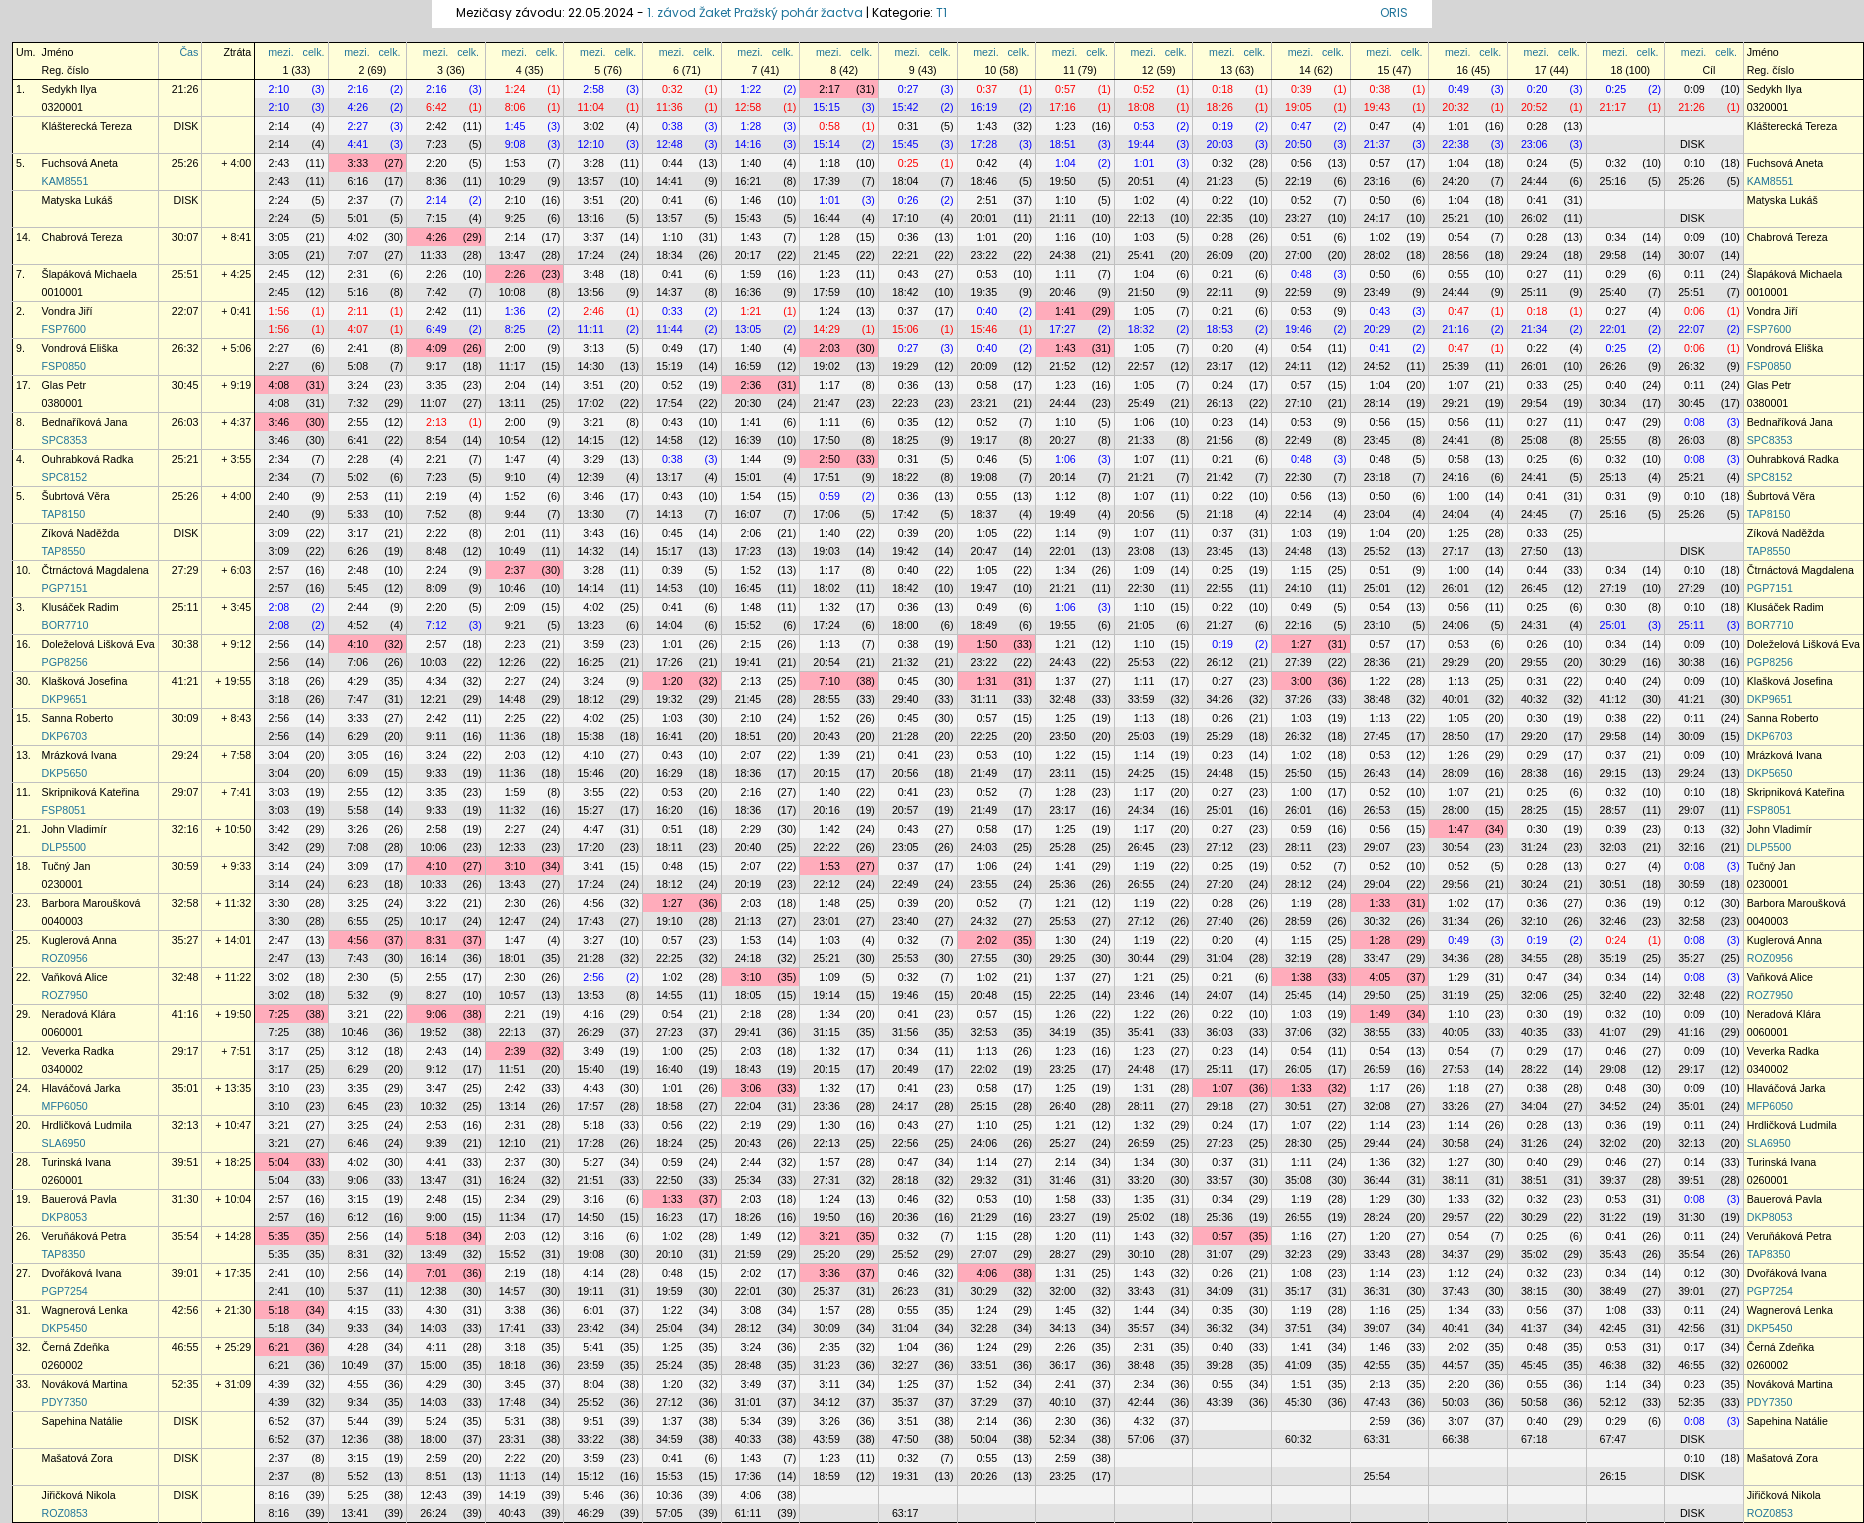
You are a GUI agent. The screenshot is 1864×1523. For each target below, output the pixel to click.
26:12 (1219, 662)
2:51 (986, 200)
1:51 (1301, 1384)
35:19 (1613, 958)
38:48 (1377, 699)
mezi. (280, 52)
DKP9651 (65, 699)
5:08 (357, 366)
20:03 (1219, 144)
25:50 (1298, 773)
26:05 (1298, 1069)
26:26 (1613, 366)
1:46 (751, 200)
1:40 (751, 163)
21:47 (826, 403)
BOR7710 (65, 625)
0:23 (1222, 422)
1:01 (1458, 126)
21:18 (1219, 514)
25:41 (1141, 255)
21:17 (1613, 107)
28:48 (748, 1365)
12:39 (590, 477)
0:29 (1615, 274)
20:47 (984, 551)
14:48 (512, 699)
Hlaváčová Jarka (81, 1088)
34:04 (1534, 1106)
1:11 (1065, 274)
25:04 (669, 1328)
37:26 (1298, 699)
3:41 (593, 866)
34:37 (1455, 1254)
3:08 (751, 1310)
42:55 (1377, 1365)
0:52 (1144, 89)
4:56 (593, 903)
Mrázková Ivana (79, 755)
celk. (314, 52)
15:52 (748, 625)
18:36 (748, 773)
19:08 (984, 477)
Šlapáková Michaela (89, 274)
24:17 (1377, 218)
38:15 (1534, 1291)
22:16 (1298, 625)
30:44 (1141, 958)
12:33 (512, 847)
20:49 (905, 1069)
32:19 (1298, 958)
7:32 (357, 403)
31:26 (1534, 1143)
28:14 (1377, 403)
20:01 (984, 218)
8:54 (436, 440)
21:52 (1062, 366)
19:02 (826, 366)
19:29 (905, 366)
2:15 (751, 644)
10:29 (512, 181)
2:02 (986, 940)
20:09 (984, 366)
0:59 (829, 496)
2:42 (436, 126)
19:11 (590, 1291)
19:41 (748, 662)
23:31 (512, 1439)
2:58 (593, 89)
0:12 (1694, 903)
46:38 (1613, 1365)
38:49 (1613, 1291)
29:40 (905, 699)
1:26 (1458, 755)
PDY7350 (65, 1402)
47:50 (905, 1439)
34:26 (1219, 699)
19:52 (433, 1032)
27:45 (1377, 736)
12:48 (669, 144)
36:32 (1219, 1328)
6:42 (436, 107)
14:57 (512, 1291)
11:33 (433, 255)
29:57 (1455, 1217)
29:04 (1377, 884)
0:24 (1537, 163)
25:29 (1219, 736)
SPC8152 (65, 477)
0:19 (1222, 126)
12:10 (590, 144)
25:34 (748, 1180)
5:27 (593, 1162)
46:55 (185, 1347)
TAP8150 (64, 514)
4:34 (436, 681)
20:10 (669, 1254)
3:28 (593, 163)
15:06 (905, 329)
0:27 (908, 89)
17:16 (1062, 107)
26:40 (1062, 1106)
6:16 (357, 181)
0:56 (1301, 163)
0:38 (1380, 89)
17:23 (748, 551)
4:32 (1144, 1421)
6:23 (357, 884)
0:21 (1222, 274)
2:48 (357, 570)
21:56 (1219, 440)
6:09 (357, 773)
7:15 (436, 218)
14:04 (669, 625)
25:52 (1377, 551)
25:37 (826, 1291)
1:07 (1458, 385)
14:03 (433, 1328)
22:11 (1219, 292)
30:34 (1613, 403)
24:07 (1219, 995)
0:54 (1458, 237)
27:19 (1613, 588)
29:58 (1613, 255)
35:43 (1613, 1254)
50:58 (1534, 1402)
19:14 (826, 995)
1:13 (829, 644)
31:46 (1062, 1180)
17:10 (905, 218)
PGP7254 (65, 1291)
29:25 (1062, 958)
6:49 (436, 329)
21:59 (748, 1254)
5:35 (279, 1236)
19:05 (1298, 107)
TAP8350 (64, 1254)
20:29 (1377, 329)
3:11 (829, 1384)
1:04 (1065, 163)
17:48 (512, 1402)
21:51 (590, 1180)
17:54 (669, 403)
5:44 (357, 1421)
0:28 (1537, 126)
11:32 (512, 810)
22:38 (1455, 144)
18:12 (590, 699)
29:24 (1534, 255)
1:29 (1458, 977)
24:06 (1455, 625)
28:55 (826, 699)
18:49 (984, 625)
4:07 (357, 329)
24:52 (1377, 366)
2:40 (279, 496)
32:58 (185, 903)
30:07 (185, 237)
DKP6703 (65, 736)
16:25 (590, 662)
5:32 (357, 995)
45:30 (1298, 1402)
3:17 (357, 533)
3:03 (279, 792)
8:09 (436, 588)
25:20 (826, 1254)
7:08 (357, 847)
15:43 (748, 218)
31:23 (826, 1365)
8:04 (593, 1384)
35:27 (185, 940)
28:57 (1613, 810)
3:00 (1301, 681)
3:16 (593, 1199)
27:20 (1219, 884)
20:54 (826, 662)
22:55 (1219, 588)
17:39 (826, 181)
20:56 (1141, 514)
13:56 (590, 292)
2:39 (515, 1051)
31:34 (1455, 921)
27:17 (1455, 551)
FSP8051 (64, 810)
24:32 (984, 921)
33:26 (1455, 1106)
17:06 (826, 514)
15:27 (590, 810)
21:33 (1141, 440)
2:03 (829, 348)
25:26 (185, 163)
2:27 (357, 126)
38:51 (1534, 1180)
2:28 (357, 459)
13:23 (590, 625)
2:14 (279, 126)
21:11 (1062, 218)
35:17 (1298, 1291)
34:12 (826, 1402)
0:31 (908, 126)
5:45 (357, 588)
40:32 (1534, 699)
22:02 (984, 1069)
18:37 (984, 514)
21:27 (1219, 625)
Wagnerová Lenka (85, 1310)
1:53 (515, 163)
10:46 (512, 588)
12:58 (748, 107)
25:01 (1377, 588)
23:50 (1062, 736)
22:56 (905, 1143)
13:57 (590, 181)
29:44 (1377, 1143)
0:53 (1144, 126)
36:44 (1377, 1180)
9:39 (436, 1143)
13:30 (590, 514)
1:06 (1144, 422)
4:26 (357, 107)
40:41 (1455, 1328)
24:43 (1062, 662)
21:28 (905, 736)
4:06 (986, 1273)
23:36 (826, 1106)
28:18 (905, 1180)
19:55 (1062, 625)
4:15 (357, 1310)
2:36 (751, 385)
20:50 (1298, 144)
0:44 (672, 163)
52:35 (185, 1384)
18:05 (748, 995)
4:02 (357, 237)
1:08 (1301, 1273)
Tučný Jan (66, 866)
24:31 (1534, 625)
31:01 (748, 1402)
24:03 (984, 847)
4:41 (357, 144)
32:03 (1613, 847)
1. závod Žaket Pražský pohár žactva (755, 12)
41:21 (185, 681)
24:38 (1062, 255)
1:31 (986, 681)
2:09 (515, 607)
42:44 (1141, 1402)
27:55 (984, 958)
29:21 (1455, 403)
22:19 (1298, 181)
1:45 (515, 126)
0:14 (1694, 1162)
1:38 (1301, 977)
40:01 (1455, 699)
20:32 (1455, 107)
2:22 (436, 533)
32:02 (1613, 1143)
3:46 (279, 422)
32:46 (1613, 921)
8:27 (436, 995)
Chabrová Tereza (82, 237)
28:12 (1298, 884)
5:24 (436, 1421)
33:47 (1377, 958)
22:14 (1298, 514)
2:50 (829, 459)
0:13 (1694, 829)
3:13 (593, 348)
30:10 (1141, 1254)
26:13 (1219, 403)
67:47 (1613, 1439)
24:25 (1141, 773)
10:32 (433, 1106)
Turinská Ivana (77, 1162)
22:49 (1298, 440)
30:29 (1613, 662)
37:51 (1298, 1328)
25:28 (1062, 847)
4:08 (279, 385)
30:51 (1613, 884)
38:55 (1377, 1032)
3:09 (279, 533)
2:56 (279, 644)
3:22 (436, 903)
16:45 (748, 588)
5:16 (357, 292)
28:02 (1377, 255)
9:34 (357, 1402)
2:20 (436, 163)
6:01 (593, 1310)
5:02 (357, 477)
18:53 (1219, 329)
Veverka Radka (78, 1051)
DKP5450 (65, 1328)
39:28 (1219, 1365)
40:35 (1534, 1032)
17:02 (590, 403)
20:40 (748, 847)
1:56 (279, 311)
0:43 (908, 274)
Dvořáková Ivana (82, 1273)
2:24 (279, 200)
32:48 (1062, 699)
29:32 (984, 1180)
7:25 (279, 1014)
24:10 (1298, 588)
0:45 (672, 533)
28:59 (1298, 921)
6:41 (357, 440)
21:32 (905, 662)
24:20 (1455, 181)
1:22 (751, 89)
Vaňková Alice (75, 977)
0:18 (1222, 89)
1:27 (1301, 644)
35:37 (905, 1402)
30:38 (185, 644)
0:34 (1615, 237)
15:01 (748, 477)
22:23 (905, 403)
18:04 (905, 181)
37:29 (984, 1402)
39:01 (185, 1273)
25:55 (1613, 440)
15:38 (590, 736)
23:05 (905, 847)
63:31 (1377, 1439)
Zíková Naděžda (81, 533)
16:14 (433, 958)
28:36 (1377, 662)
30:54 (1455, 847)
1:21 (751, 311)
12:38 (433, 1291)
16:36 (748, 292)
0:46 (986, 459)
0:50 (1380, 200)
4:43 (593, 1088)
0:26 (908, 200)
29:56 (1455, 884)
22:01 (1613, 329)
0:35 (908, 422)
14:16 (748, 144)
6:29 (357, 736)
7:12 (436, 625)
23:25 (1062, 1069)
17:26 (669, 662)
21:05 (1141, 625)
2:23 (515, 644)
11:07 (433, 403)
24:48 (1298, 551)
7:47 (357, 699)
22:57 (1141, 366)
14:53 (669, 588)
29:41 (748, 1032)
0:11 (1694, 274)
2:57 (279, 570)
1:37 (1065, 681)
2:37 (357, 200)
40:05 (1455, 1032)
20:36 (905, 1217)
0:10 (1694, 163)
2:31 (357, 274)
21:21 (1141, 477)
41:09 (1298, 1365)
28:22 (1534, 1069)
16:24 (512, 1180)
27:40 (1219, 921)
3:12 (357, 1051)
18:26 (1219, 107)
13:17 (669, 477)
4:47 (593, 829)
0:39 (1301, 89)
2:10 (279, 89)
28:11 (1298, 847)
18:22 (905, 477)
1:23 (1065, 126)
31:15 (826, 1032)
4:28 (357, 1347)
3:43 (593, 533)
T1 (941, 12)
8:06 (515, 107)
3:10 (515, 866)
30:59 (185, 866)
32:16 (185, 829)
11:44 (669, 329)
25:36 (1062, 884)
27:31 (826, 1180)
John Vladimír (74, 829)
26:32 (185, 348)
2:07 (751, 755)
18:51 (1062, 144)
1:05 (1144, 311)
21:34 (1534, 329)
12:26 (512, 662)
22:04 (748, 1106)
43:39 (1219, 1402)
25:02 (1141, 1217)
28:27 (1062, 1254)
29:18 (1219, 1106)
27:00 (1298, 255)
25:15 (984, 1106)
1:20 (672, 681)
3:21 (593, 422)
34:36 (1455, 958)
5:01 (357, 218)
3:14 (279, 866)
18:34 (669, 255)
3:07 (1458, 1421)
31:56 (905, 1032)
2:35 (829, 1347)
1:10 (1065, 200)
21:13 (748, 921)
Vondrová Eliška (80, 348)
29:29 (1455, 662)
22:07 (185, 311)
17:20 (590, 847)
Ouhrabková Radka (88, 459)
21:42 (1219, 477)
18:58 (669, 1106)
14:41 (669, 181)
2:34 (279, 459)
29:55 (1534, 662)
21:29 (984, 1217)
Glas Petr (64, 385)
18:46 (984, 181)
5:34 (751, 1421)
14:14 (590, 588)
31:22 (1613, 1217)
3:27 (593, 940)
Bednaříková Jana (85, 422)
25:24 (669, 1365)
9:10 (515, 477)
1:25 (1458, 533)
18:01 (512, 958)
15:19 (669, 366)
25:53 (1141, 662)
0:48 (1301, 274)
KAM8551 (65, 181)
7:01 (436, 1273)
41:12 (1613, 699)
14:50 (590, 1217)
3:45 (515, 1384)
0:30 (1615, 607)
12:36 (355, 1439)
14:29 (826, 329)
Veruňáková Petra (84, 1236)
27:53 (1455, 1069)
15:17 (669, 551)
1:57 (829, 1162)
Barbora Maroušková (91, 903)
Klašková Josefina (85, 681)
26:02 (1534, 218)
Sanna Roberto (78, 718)
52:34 (1062, 1439)
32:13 (185, 1125)
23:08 (1141, 551)
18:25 (905, 440)
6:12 (357, 1217)
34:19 (1062, 1032)
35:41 (1141, 1032)
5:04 (279, 1162)
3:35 (436, 385)
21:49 (984, 773)
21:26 (185, 89)
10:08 (512, 292)
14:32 (590, 551)
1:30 (1065, 940)
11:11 (590, 329)
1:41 (1065, 311)
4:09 (436, 348)
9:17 (436, 366)
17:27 (1062, 329)
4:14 (593, 1273)
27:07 (984, 1254)
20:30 (748, 403)
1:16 (1065, 237)
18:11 (669, 847)
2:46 (593, 311)
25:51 (185, 274)
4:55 (357, 1384)
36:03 (1219, 1032)
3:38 (515, 1310)
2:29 (751, 829)
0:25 (1615, 89)
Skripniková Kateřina (91, 792)
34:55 (1534, 958)
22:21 (905, 255)
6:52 (279, 1421)
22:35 (1219, 218)
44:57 (1455, 1365)
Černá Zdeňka (76, 1347)
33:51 (984, 1365)
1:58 (1065, 1199)
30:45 (185, 385)
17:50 (826, 440)
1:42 (829, 829)
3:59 (593, 644)
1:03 (1144, 237)
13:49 (433, 1254)
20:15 (826, 773)
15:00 (433, 1365)
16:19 (984, 107)
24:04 (1455, 514)
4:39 (279, 1384)
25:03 (1141, 736)
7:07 (357, 255)
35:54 (185, 1236)
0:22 (1222, 200)
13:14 (512, 1106)
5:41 (593, 1347)
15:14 (826, 144)
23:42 (590, 1328)
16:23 (669, 1217)
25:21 (1455, 218)
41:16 (185, 1014)
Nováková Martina (85, 1384)
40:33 (748, 1439)
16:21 (748, 181)
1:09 (1144, 570)
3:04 (279, 755)
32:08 (1377, 1106)
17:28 (984, 144)
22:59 (1298, 292)
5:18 (593, 1125)
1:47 (515, 459)
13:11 (512, 403)
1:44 (751, 459)
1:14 (1065, 533)
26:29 (590, 1032)
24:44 (1534, 181)
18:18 (512, 1365)
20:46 (1062, 292)
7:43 (357, 958)
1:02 (1144, 200)
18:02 (826, 588)
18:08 (1141, 107)
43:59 (826, 1439)
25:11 (1534, 292)
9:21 (515, 625)
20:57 (905, 810)
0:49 (1458, 89)
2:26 (436, 274)
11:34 (512, 1217)
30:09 (185, 718)
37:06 (1298, 1032)
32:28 (984, 1328)
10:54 (512, 440)
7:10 (829, 681)
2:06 (751, 533)
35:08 (1298, 1180)
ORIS (1394, 12)
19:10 (669, 921)
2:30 (515, 903)
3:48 (593, 274)
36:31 (1377, 1291)
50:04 (984, 1439)
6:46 (357, 1143)
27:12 (1219, 847)
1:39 (829, 755)
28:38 (1534, 773)
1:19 (1144, 866)
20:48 (984, 995)
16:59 (748, 366)
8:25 (515, 329)
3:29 (593, 459)
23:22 (984, 255)
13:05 (748, 329)
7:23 (436, 144)
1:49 (1380, 1014)
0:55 (1458, 274)
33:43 (1377, 1254)
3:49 (593, 1051)
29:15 (1613, 773)
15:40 (590, 1069)
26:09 (1219, 255)
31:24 (1534, 847)
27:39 (1298, 662)
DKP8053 (65, 1217)
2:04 (515, 385)
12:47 (512, 921)
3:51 (593, 200)
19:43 (1377, 107)
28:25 (1534, 810)
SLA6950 (64, 1143)
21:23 (1219, 181)
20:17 (748, 255)
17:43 (590, 921)
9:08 (515, 144)
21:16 (1455, 329)
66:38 (1455, 1439)
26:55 (1141, 884)
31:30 (185, 1199)
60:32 (1298, 1439)
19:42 (905, 551)
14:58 (669, 440)
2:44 (357, 607)
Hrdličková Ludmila (87, 1125)
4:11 (436, 1347)
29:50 (1377, 995)
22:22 (826, 847)
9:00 (436, 1217)
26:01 (1534, 366)
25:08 (1534, 440)
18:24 (669, 1143)
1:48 (751, 607)
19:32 (669, 699)
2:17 (829, 89)
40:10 (1062, 1402)
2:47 (279, 940)
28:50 (1455, 736)
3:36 (829, 1273)
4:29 (357, 681)
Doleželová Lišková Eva (98, 644)
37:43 (1455, 1291)
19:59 (669, 1291)
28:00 (1455, 810)
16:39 (748, 440)
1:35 (1144, 1199)
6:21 (279, 1347)
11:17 (512, 366)
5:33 (357, 514)
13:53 (590, 995)
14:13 (669, 514)
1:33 (1380, 903)
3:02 (593, 126)
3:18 (279, 681)
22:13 (1141, 218)
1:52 (515, 496)
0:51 (1301, 237)
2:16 (357, 89)
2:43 (279, 163)
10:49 (512, 551)
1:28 (751, 126)
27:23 (669, 1032)
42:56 (185, 1310)
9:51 (593, 1421)
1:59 (751, 274)
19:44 (1141, 144)
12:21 (433, 699)
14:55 (669, 995)
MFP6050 (65, 1106)
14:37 (669, 292)
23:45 (1377, 440)
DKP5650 (65, 773)
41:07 (1613, 1032)
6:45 (357, 1106)
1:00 (1458, 496)
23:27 (1298, 218)
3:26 (357, 829)
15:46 (984, 329)
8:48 (436, 551)
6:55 (357, 921)
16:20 (669, 810)
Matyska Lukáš (77, 200)
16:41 (669, 736)
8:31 (436, 940)
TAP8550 (64, 551)
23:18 (1377, 477)
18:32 (1141, 329)
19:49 (1062, 514)
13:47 (512, 255)
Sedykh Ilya (69, 89)
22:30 (1298, 477)
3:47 (436, 1088)
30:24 (1534, 884)
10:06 (433, 847)
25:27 (1062, 1143)
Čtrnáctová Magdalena (95, 570)
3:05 (279, 237)
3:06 (751, 1088)
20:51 (1141, 181)
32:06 (1534, 995)
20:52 (1534, 107)
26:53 (1377, 810)
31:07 (1219, 1254)
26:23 (905, 1291)
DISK (185, 126)
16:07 (748, 514)
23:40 (905, 921)
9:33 (436, 773)
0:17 (1694, 1347)
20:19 (748, 884)
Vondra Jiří (67, 311)
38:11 (1455, 1180)
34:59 (669, 1439)
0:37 (986, 89)
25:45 (1298, 995)
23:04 (1377, 514)
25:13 (1613, 477)
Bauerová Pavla (79, 1199)
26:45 (1534, 588)
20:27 (1062, 440)
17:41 (512, 1328)
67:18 (1534, 1439)
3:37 (593, 237)
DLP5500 (64, 847)
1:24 (515, 89)
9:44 (515, 514)
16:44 (826, 218)
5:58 (357, 810)
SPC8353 (65, 440)
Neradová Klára (79, 1014)
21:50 (1141, 292)
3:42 (279, 829)
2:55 (357, 422)
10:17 (433, 921)
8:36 (436, 181)
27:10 (1298, 403)
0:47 (1301, 126)
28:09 (1455, 773)
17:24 (590, 255)
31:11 (984, 699)
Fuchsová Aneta (80, 163)
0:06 (1694, 311)
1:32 (829, 607)
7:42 (436, 292)
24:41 (1455, 440)
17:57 (590, 1106)
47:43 (1377, 1402)
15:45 (905, 144)
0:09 (1694, 89)
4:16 (593, 1014)
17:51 (826, 477)
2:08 (279, 607)
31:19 (1455, 995)
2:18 (751, 1014)
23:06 (1534, 144)
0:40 (986, 311)
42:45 (1613, 1328)
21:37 (1377, 144)
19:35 (984, 292)
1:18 (829, 163)
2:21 (436, 459)
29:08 (1613, 1069)
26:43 (1377, 773)
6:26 (357, 551)
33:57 (1219, 1180)
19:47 (984, 588)
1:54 (751, 496)
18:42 (905, 292)
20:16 (826, 810)
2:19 (436, 496)
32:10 (1534, 921)
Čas (188, 52)
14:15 (590, 440)
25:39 (1455, 366)
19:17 (984, 440)
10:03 (433, 662)
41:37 (1534, 1328)
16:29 (669, 773)
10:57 (512, 995)
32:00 (1062, 1291)
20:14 (1062, 477)
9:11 (436, 736)
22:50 (669, 1180)
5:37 (357, 1291)
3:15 (357, 1199)
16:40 (669, 1069)
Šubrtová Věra (76, 496)
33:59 (1141, 699)
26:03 (185, 422)
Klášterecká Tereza (87, 126)
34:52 (1613, 1106)
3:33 (357, 163)
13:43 (512, 884)
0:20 (1537, 89)
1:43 (986, 126)
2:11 (357, 311)
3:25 (357, 903)
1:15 (1301, 570)
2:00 (515, 348)
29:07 (185, 792)
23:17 (1219, 366)
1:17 (829, 385)
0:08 (1694, 422)
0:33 (672, 311)
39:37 (1613, 1180)
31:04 (1219, 958)
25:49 (1141, 403)
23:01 (826, 921)
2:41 (357, 348)
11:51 (512, 1069)
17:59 (826, 292)
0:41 (672, 200)
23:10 (1377, 625)
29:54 (1534, 403)
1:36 (515, 311)
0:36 (908, 237)
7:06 (357, 662)
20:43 (826, 736)
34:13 (1062, 1328)
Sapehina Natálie (82, 1421)
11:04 (590, 107)
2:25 (515, 718)
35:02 (1534, 1254)
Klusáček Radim (80, 607)
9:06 (436, 1014)
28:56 (1455, 255)
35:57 (1141, 1328)
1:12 (1065, 496)
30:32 (1377, 921)
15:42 (905, 107)
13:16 (590, 218)
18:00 (905, 625)
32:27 (905, 1365)
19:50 (1062, 181)
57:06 (1141, 1439)
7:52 (436, 514)
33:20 (1141, 1180)
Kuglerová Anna (79, 940)
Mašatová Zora (77, 1458)
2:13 (436, 422)
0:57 (1065, 89)
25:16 (1613, 181)
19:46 (1298, 329)
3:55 (593, 792)
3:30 (279, 903)
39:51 (185, 1162)
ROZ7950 (65, 995)
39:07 (1377, 1328)
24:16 (1455, 477)
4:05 (1380, 977)
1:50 (986, 644)
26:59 (1377, 1069)
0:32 (672, 89)
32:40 (1613, 995)
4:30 (436, 1310)
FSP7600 (64, 329)
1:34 (1065, 570)
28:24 (1377, 1217)
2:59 (1380, 1421)
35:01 (185, 1088)
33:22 (590, 1439)
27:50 (1534, 551)
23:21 (984, 403)
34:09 (1219, 1291)
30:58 (1455, 1143)
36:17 (1062, 1365)
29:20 (1534, 736)
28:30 (1298, 1143)
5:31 (515, 1421)
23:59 (590, 1365)
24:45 (1534, 514)
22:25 (984, 736)
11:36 (669, 107)
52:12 (1613, 1402)
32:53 (984, 1032)
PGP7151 (65, 588)
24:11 (1298, 366)
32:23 (1298, 1254)
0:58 (829, 126)
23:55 (984, 884)
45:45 (1534, 1365)
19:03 (826, 551)
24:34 (1141, 810)
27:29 (185, 570)
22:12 (826, 884)
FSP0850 (64, 366)
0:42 (986, 163)
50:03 (1455, 1402)
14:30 (590, 366)
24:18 (748, 958)
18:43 (748, 1069)
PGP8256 (65, 662)
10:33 (433, 884)
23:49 (1377, 292)
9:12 (436, 1069)
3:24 (357, 385)
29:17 (185, 1051)
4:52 (357, 625)
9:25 (515, 218)
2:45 (279, 274)
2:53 (357, 496)
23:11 (1062, 773)
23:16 (1377, 181)
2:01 (515, 533)
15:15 (826, 107)
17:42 (905, 514)
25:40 (1613, 292)
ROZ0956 (65, 958)
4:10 (357, 644)
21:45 (826, 255)
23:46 (1141, 995)
